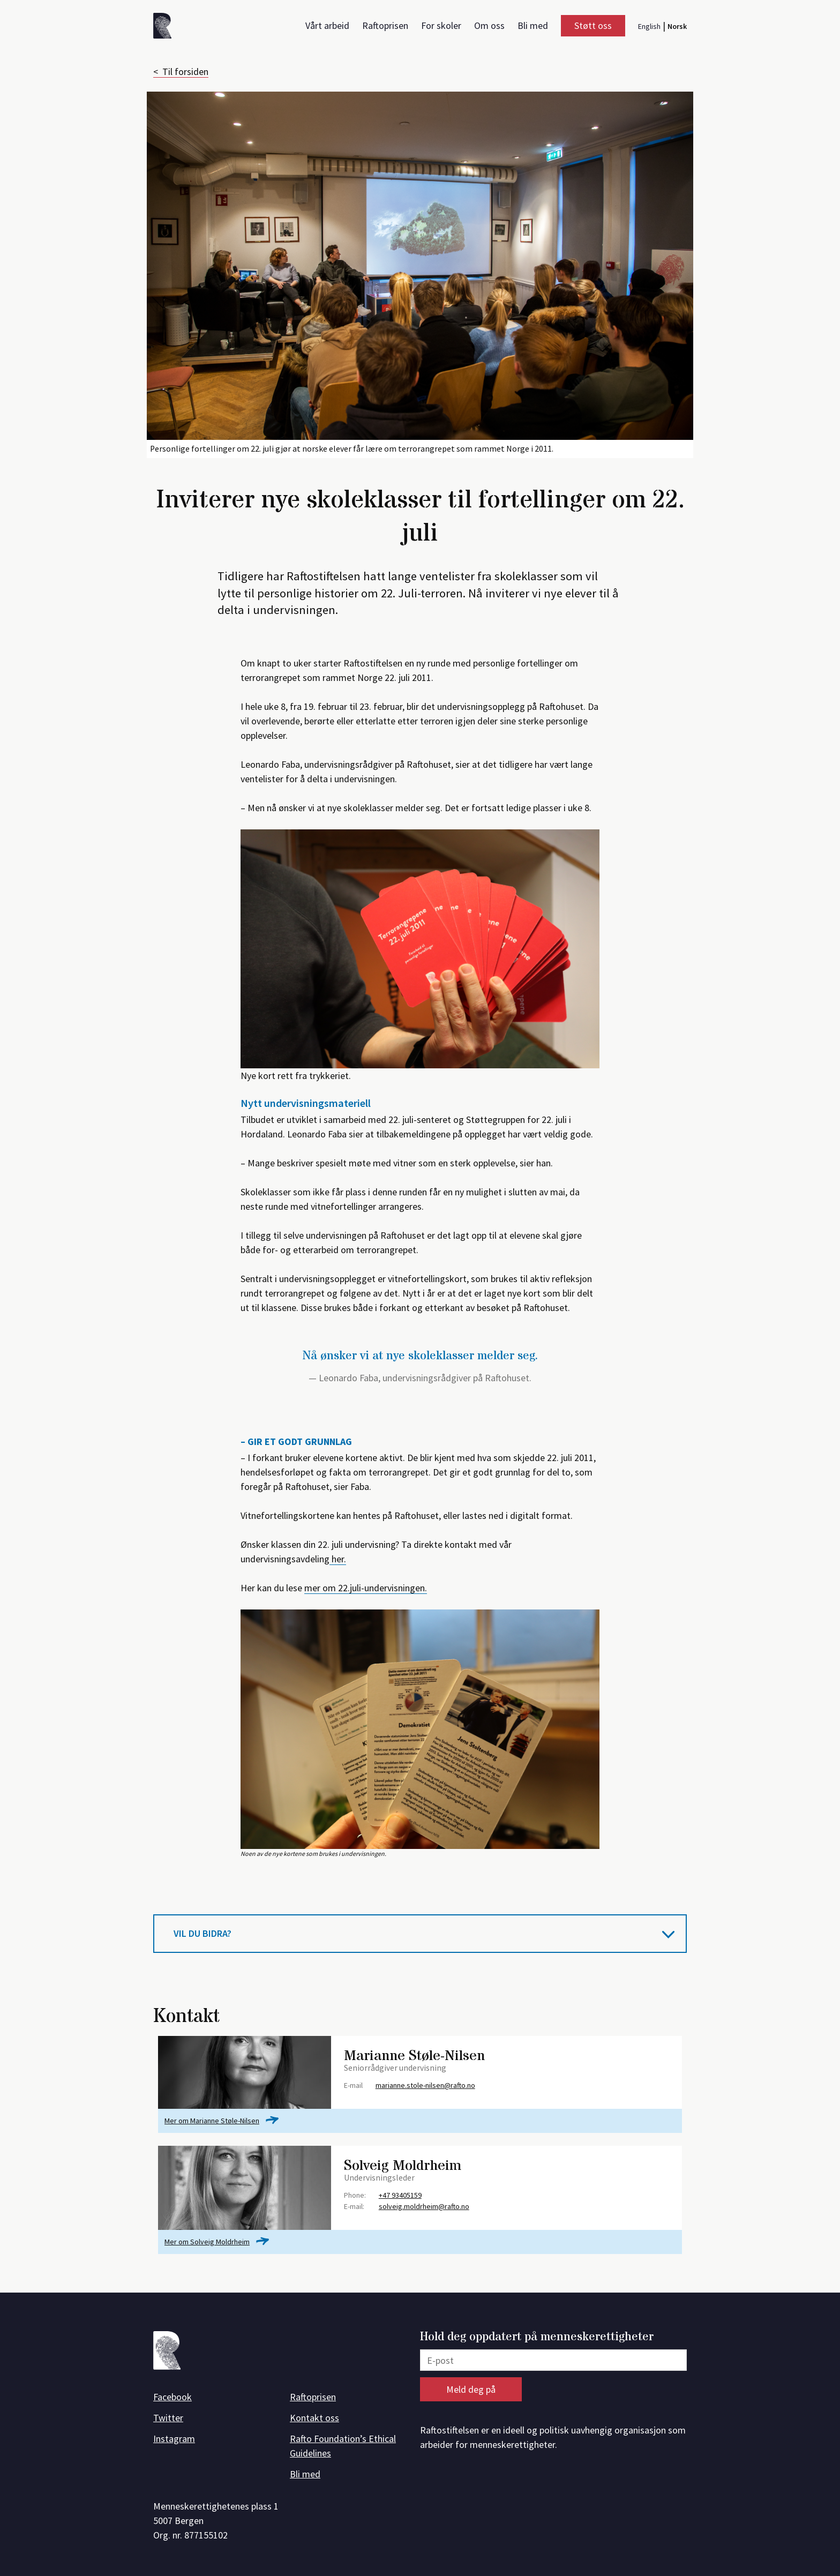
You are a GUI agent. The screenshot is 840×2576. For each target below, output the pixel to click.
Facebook (172, 2397)
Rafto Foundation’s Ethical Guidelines (343, 2445)
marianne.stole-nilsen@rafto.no (425, 2085)
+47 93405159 (400, 2195)
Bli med (533, 25)
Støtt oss (593, 25)
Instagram (174, 2438)
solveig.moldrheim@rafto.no (424, 2206)
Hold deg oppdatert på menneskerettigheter (537, 2337)
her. (337, 1559)
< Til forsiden (180, 71)
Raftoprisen (385, 25)
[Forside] (166, 27)
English (649, 26)
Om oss (489, 25)
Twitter (168, 2418)
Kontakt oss (314, 2418)
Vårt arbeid (327, 25)
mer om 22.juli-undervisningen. (365, 1588)
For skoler (441, 25)
